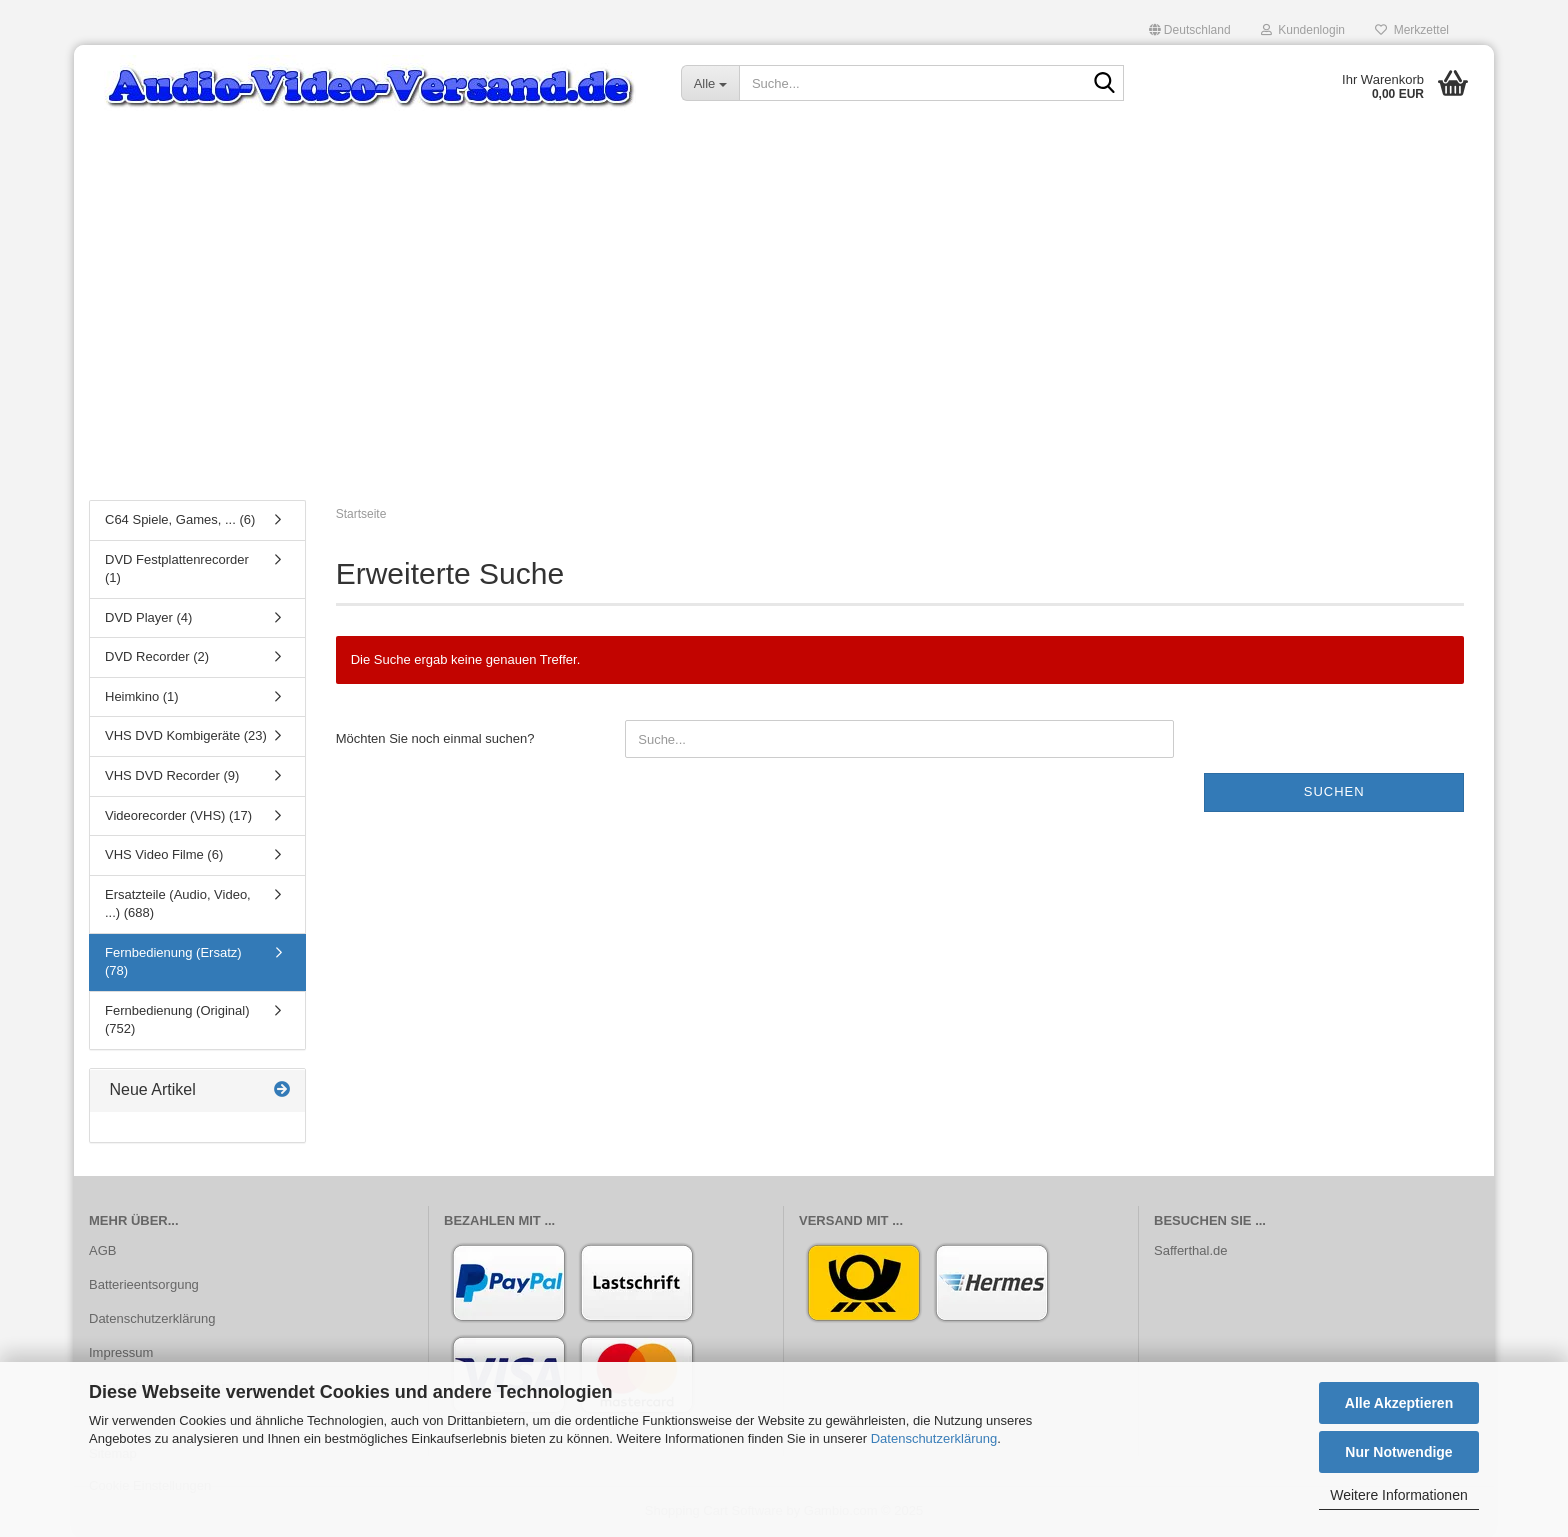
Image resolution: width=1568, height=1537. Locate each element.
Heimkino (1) (142, 696)
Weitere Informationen (1398, 1495)
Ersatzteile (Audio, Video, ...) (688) (178, 904)
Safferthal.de (1190, 1250)
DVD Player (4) (148, 617)
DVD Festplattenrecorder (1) (177, 569)
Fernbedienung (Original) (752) (177, 1020)
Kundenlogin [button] (1303, 30)
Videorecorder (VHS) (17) (178, 815)
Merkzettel (1412, 30)
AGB (102, 1250)
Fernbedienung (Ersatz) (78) (173, 962)
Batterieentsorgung (144, 1284)
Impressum (121, 1352)
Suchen (1334, 791)
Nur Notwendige (1398, 1452)
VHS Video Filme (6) (164, 854)
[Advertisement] (784, 335)
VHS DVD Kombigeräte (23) (186, 735)
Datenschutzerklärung (934, 1438)
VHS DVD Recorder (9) (172, 775)
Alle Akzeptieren (1399, 1403)
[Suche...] (710, 83)
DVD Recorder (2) (157, 656)
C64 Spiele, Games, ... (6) (180, 519)
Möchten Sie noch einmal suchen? (435, 738)
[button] (1190, 30)
